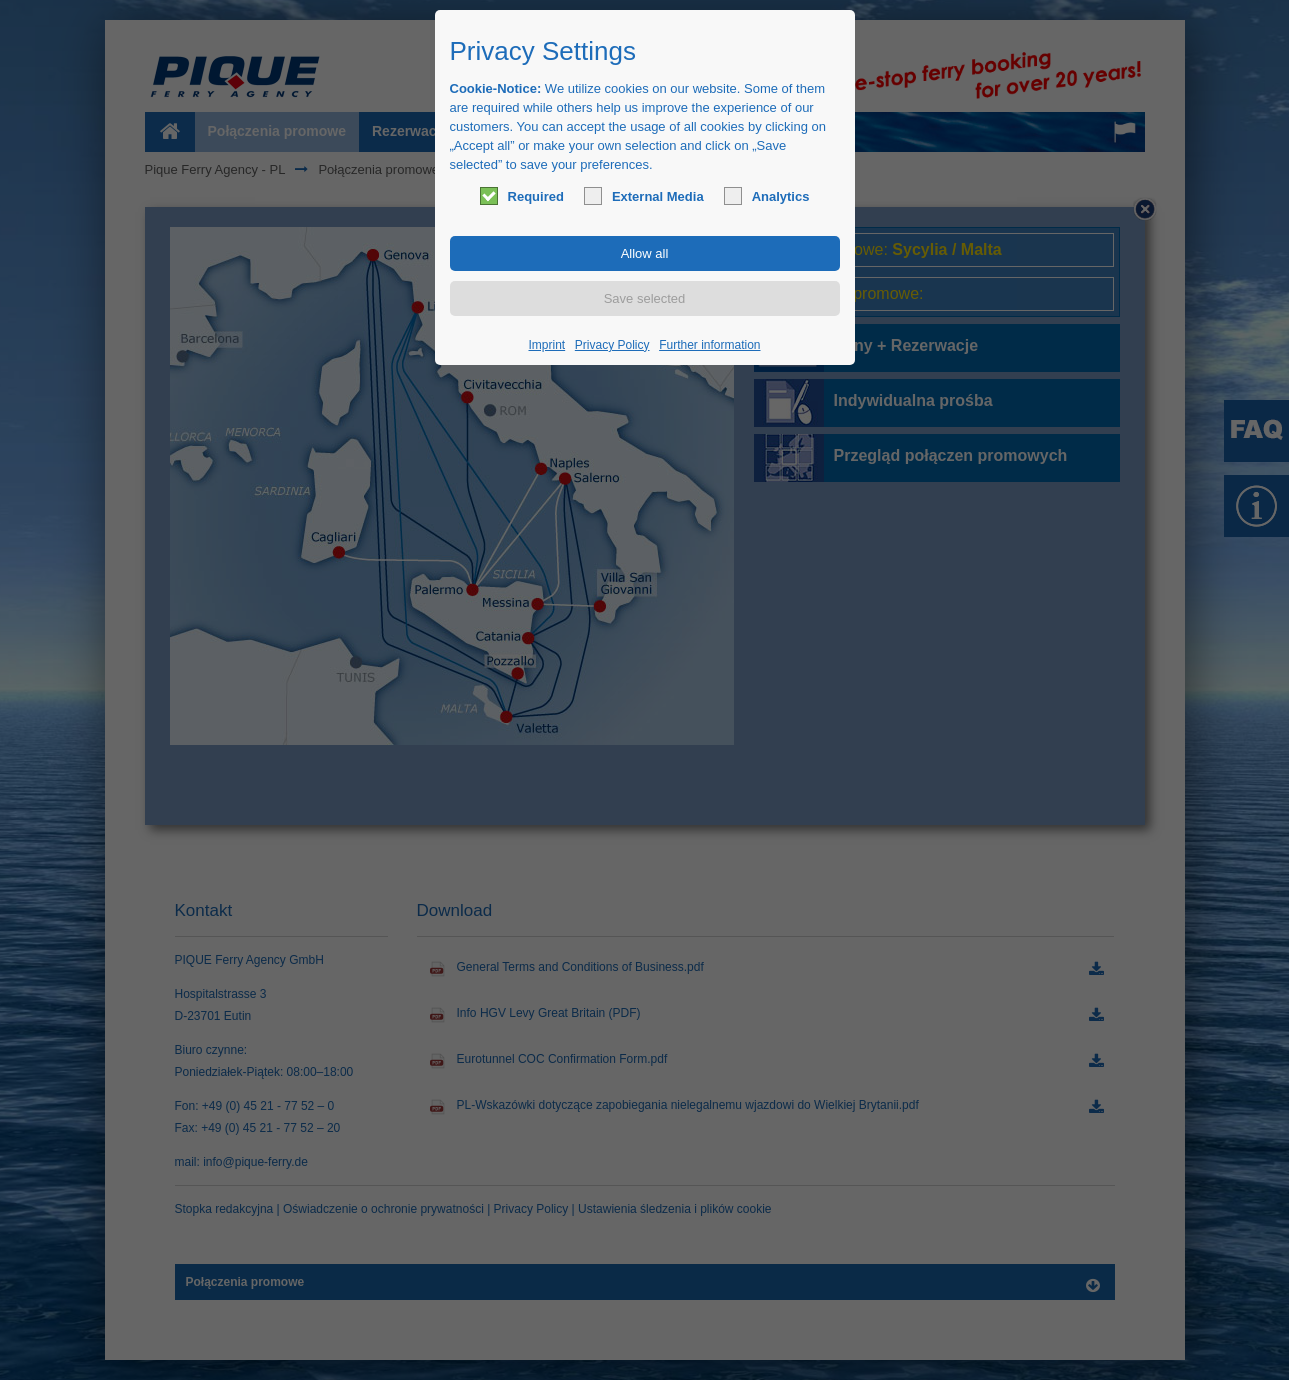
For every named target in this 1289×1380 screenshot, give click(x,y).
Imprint (547, 345)
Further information (709, 345)
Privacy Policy (612, 345)
